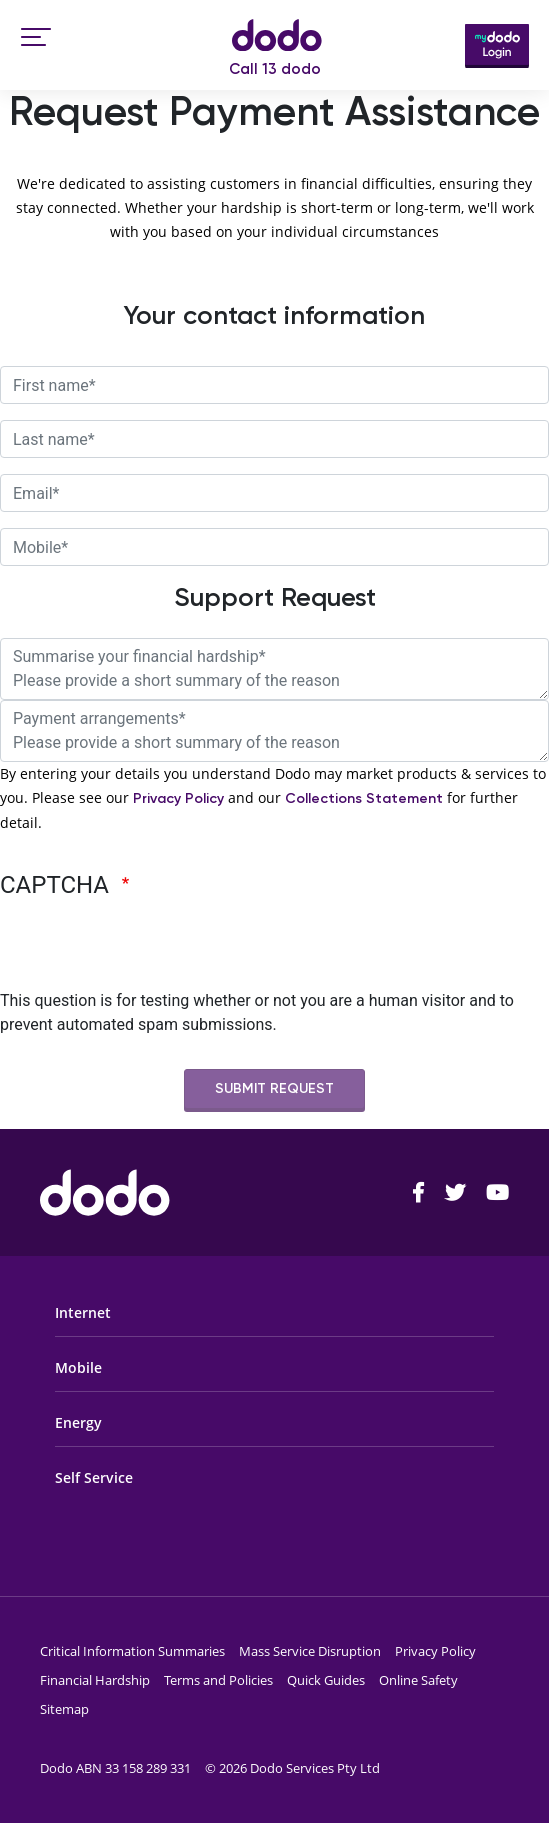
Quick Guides (326, 1680)
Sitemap (64, 1709)
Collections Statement (364, 798)
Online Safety (418, 1680)
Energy (78, 1422)
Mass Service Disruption (310, 1651)
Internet (83, 1312)
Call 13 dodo (275, 69)
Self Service (94, 1477)
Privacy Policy (178, 798)
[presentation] (152, 950)
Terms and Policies (218, 1680)
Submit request (274, 1088)
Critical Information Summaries (132, 1651)
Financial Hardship (95, 1680)
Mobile (78, 1367)
